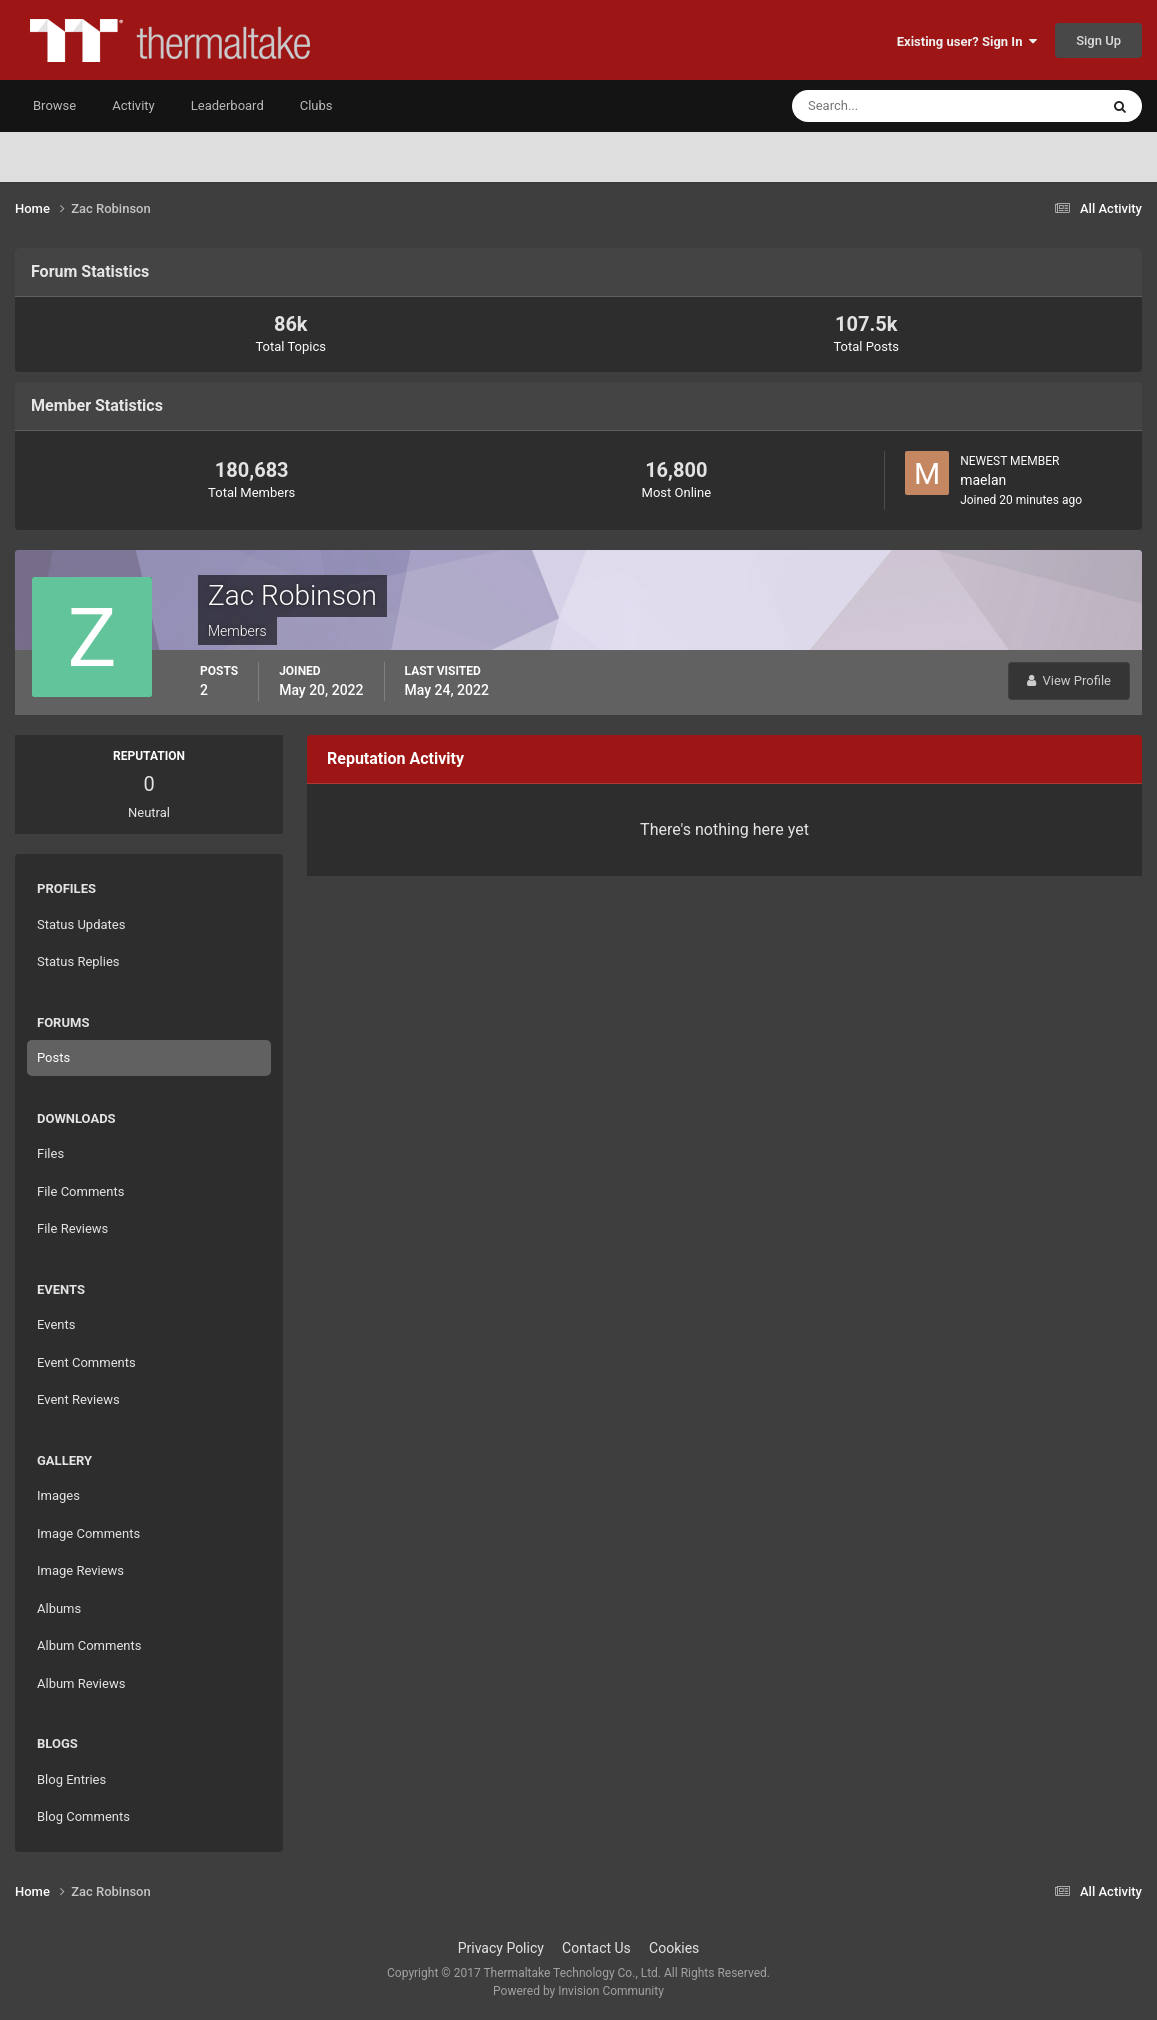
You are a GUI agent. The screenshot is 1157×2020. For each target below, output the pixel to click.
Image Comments (88, 1533)
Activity (133, 105)
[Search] (884, 106)
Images (58, 1495)
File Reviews (72, 1228)
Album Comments (89, 1645)
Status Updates (81, 924)
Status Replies (78, 961)
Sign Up (1098, 40)
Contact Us (596, 1948)
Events (56, 1324)
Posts (53, 1057)
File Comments (80, 1191)
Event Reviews (78, 1399)
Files (50, 1153)
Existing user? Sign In (967, 41)
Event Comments (86, 1362)
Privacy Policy (501, 1948)
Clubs (316, 105)
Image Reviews (80, 1570)
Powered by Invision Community (578, 1991)
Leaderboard (227, 105)
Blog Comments (83, 1816)
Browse (54, 105)
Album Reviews (81, 1683)
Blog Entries (71, 1779)
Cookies (674, 1948)
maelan (983, 480)
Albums (59, 1608)
